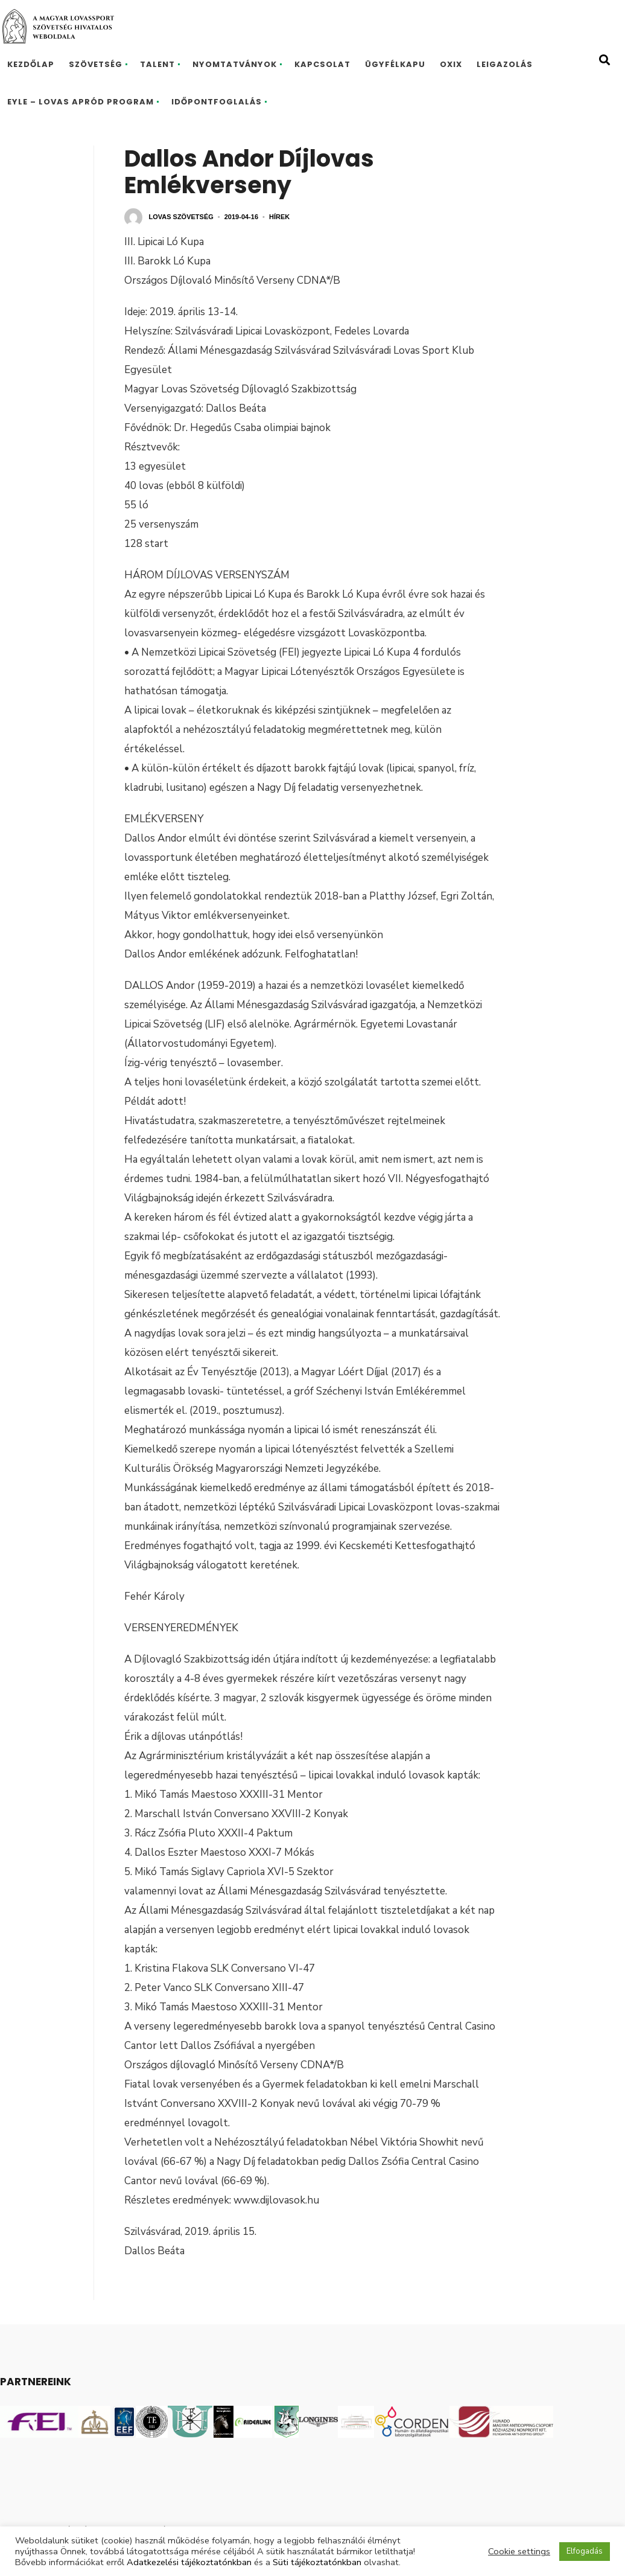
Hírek (279, 216)
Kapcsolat (322, 64)
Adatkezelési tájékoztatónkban (189, 2562)
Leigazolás (505, 64)
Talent (157, 64)
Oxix (451, 64)
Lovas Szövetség (180, 216)
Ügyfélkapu (395, 64)
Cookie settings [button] (519, 2551)
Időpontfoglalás (216, 101)
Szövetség (95, 64)
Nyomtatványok (234, 64)
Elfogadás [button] (584, 2551)
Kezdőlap (30, 64)
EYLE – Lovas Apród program (80, 101)
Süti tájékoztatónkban (317, 2562)
